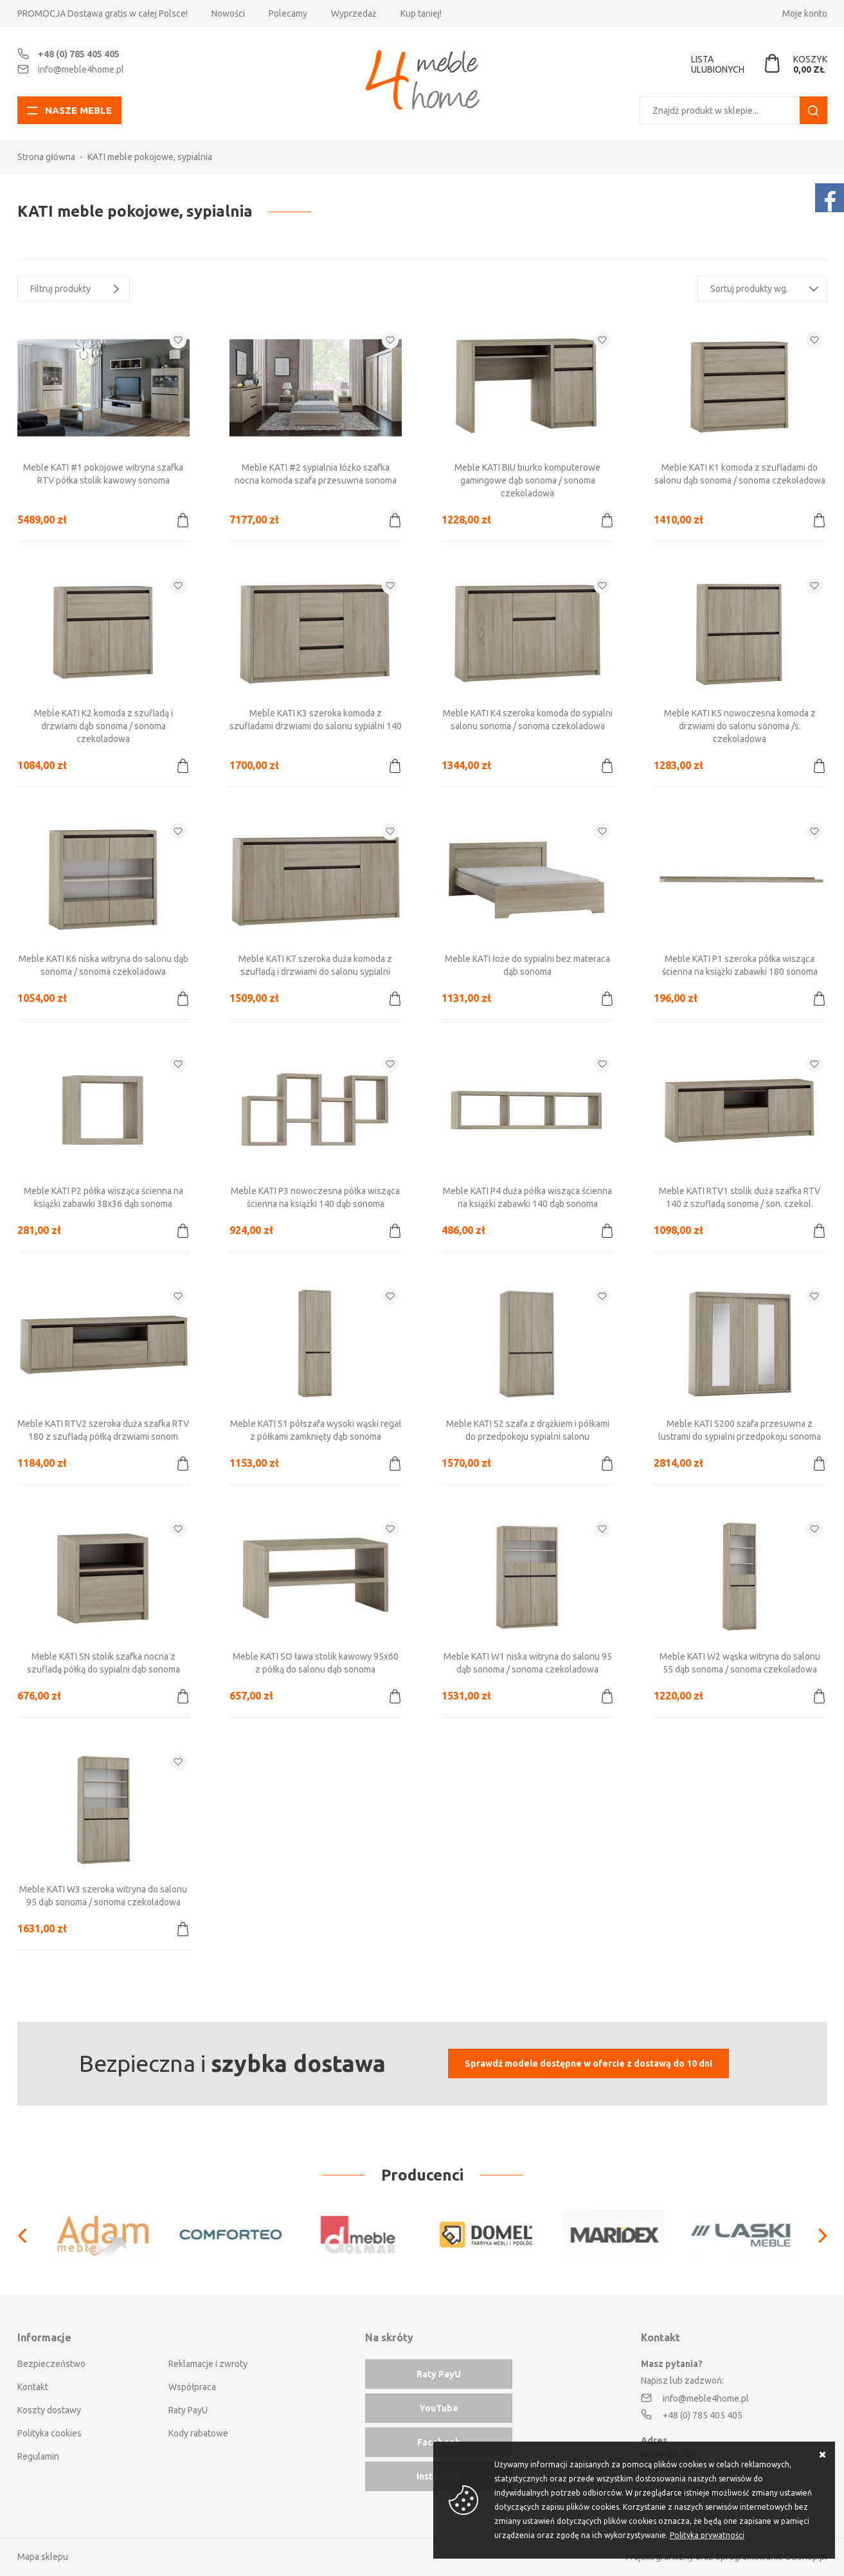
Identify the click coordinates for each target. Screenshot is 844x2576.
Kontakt (32, 2387)
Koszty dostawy (49, 2410)
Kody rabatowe (198, 2433)
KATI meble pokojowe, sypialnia (149, 157)
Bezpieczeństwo (51, 2364)
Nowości (228, 13)
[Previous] (28, 2235)
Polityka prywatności (707, 2535)
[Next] (816, 2235)
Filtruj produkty (60, 289)
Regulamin (38, 2456)
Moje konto (804, 13)
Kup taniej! (421, 13)
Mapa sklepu (42, 2557)
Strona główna (46, 157)
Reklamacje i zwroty (207, 2364)
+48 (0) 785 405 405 (79, 54)
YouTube (438, 2408)
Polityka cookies (49, 2433)
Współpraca (192, 2387)
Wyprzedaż (354, 13)
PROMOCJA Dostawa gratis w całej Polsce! (102, 13)
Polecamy (288, 13)
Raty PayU (188, 2410)
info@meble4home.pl (81, 69)
